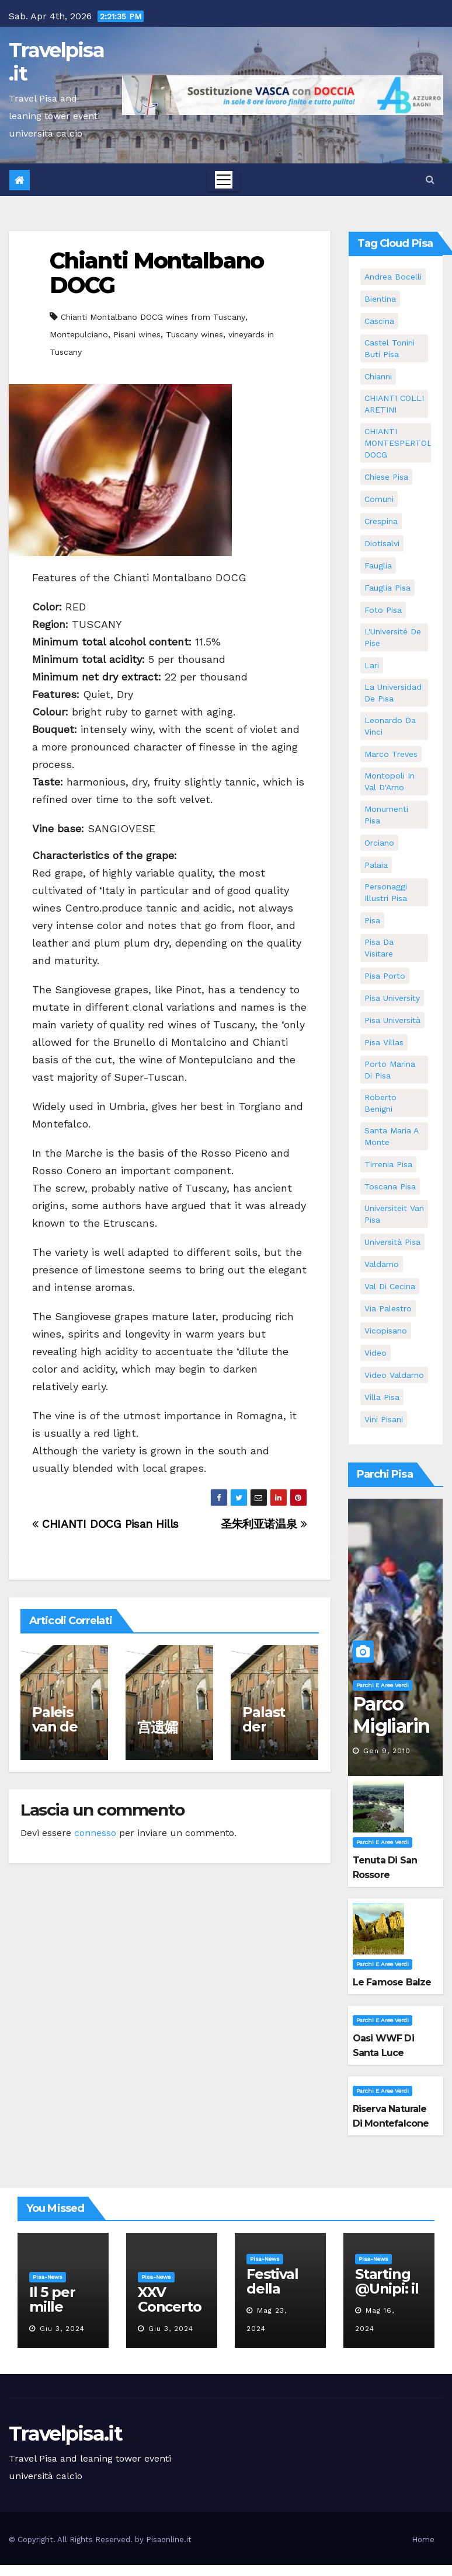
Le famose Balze (392, 1982)
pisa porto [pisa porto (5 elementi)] (384, 975)
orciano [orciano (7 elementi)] (379, 842)
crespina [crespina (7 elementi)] (381, 521)
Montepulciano (79, 334)
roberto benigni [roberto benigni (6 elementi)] (380, 1103)
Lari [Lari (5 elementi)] (371, 665)
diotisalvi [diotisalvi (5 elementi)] (381, 543)
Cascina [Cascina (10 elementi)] (379, 321)
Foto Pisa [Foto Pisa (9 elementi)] (383, 610)
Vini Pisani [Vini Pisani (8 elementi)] (383, 1419)
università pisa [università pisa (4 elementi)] (392, 1242)
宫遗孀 (157, 1727)
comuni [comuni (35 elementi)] (379, 499)
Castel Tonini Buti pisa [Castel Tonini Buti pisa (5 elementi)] (389, 348)
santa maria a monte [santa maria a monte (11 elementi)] (391, 1136)
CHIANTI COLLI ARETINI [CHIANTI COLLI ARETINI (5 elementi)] (394, 403)
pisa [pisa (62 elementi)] (372, 920)
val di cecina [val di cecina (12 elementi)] (389, 1286)
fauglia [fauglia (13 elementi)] (378, 565)
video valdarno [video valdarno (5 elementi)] (394, 1375)
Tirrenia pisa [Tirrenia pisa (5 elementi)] (388, 1164)
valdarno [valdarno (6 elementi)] (381, 1264)
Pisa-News (47, 2277)
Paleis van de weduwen (62, 1734)
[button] (430, 179)
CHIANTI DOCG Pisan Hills (105, 1524)
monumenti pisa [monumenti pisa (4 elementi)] (386, 814)
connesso (95, 1832)
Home (423, 2539)
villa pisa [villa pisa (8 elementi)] (381, 1397)
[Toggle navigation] (223, 179)
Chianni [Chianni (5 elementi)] (378, 376)
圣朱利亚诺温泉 (264, 1524)
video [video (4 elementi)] (375, 1352)
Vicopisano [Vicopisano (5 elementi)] (385, 1330)
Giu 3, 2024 (62, 2328)
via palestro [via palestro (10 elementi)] (388, 1308)
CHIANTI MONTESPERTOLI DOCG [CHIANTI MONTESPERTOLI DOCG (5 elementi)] (399, 443)
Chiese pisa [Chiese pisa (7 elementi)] (386, 476)
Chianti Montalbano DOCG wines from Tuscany (153, 317)
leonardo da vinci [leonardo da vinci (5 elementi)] (390, 726)
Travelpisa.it (56, 62)
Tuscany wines (194, 334)
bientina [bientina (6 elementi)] (380, 298)
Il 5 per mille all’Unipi (56, 2307)
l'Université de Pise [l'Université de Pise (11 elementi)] (392, 637)
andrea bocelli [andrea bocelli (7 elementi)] (393, 276)
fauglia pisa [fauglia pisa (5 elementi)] (387, 587)
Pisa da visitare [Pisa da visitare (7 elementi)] (379, 947)
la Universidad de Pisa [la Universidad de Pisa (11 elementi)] (393, 692)
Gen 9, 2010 (387, 1751)
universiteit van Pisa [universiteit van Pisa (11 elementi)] (394, 1213)
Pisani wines (137, 334)
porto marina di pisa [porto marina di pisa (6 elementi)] (389, 1069)
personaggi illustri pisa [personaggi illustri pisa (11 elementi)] (385, 892)
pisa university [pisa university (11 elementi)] (392, 998)
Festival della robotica (274, 2289)
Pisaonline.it (169, 2539)
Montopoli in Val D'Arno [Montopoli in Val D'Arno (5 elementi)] (389, 781)
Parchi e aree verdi (382, 1685)
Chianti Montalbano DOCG (156, 273)
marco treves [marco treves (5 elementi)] (391, 754)
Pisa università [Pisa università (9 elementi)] (392, 1020)
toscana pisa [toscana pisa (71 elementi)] (390, 1186)
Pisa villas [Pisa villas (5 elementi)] (384, 1042)
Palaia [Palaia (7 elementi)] (376, 865)
